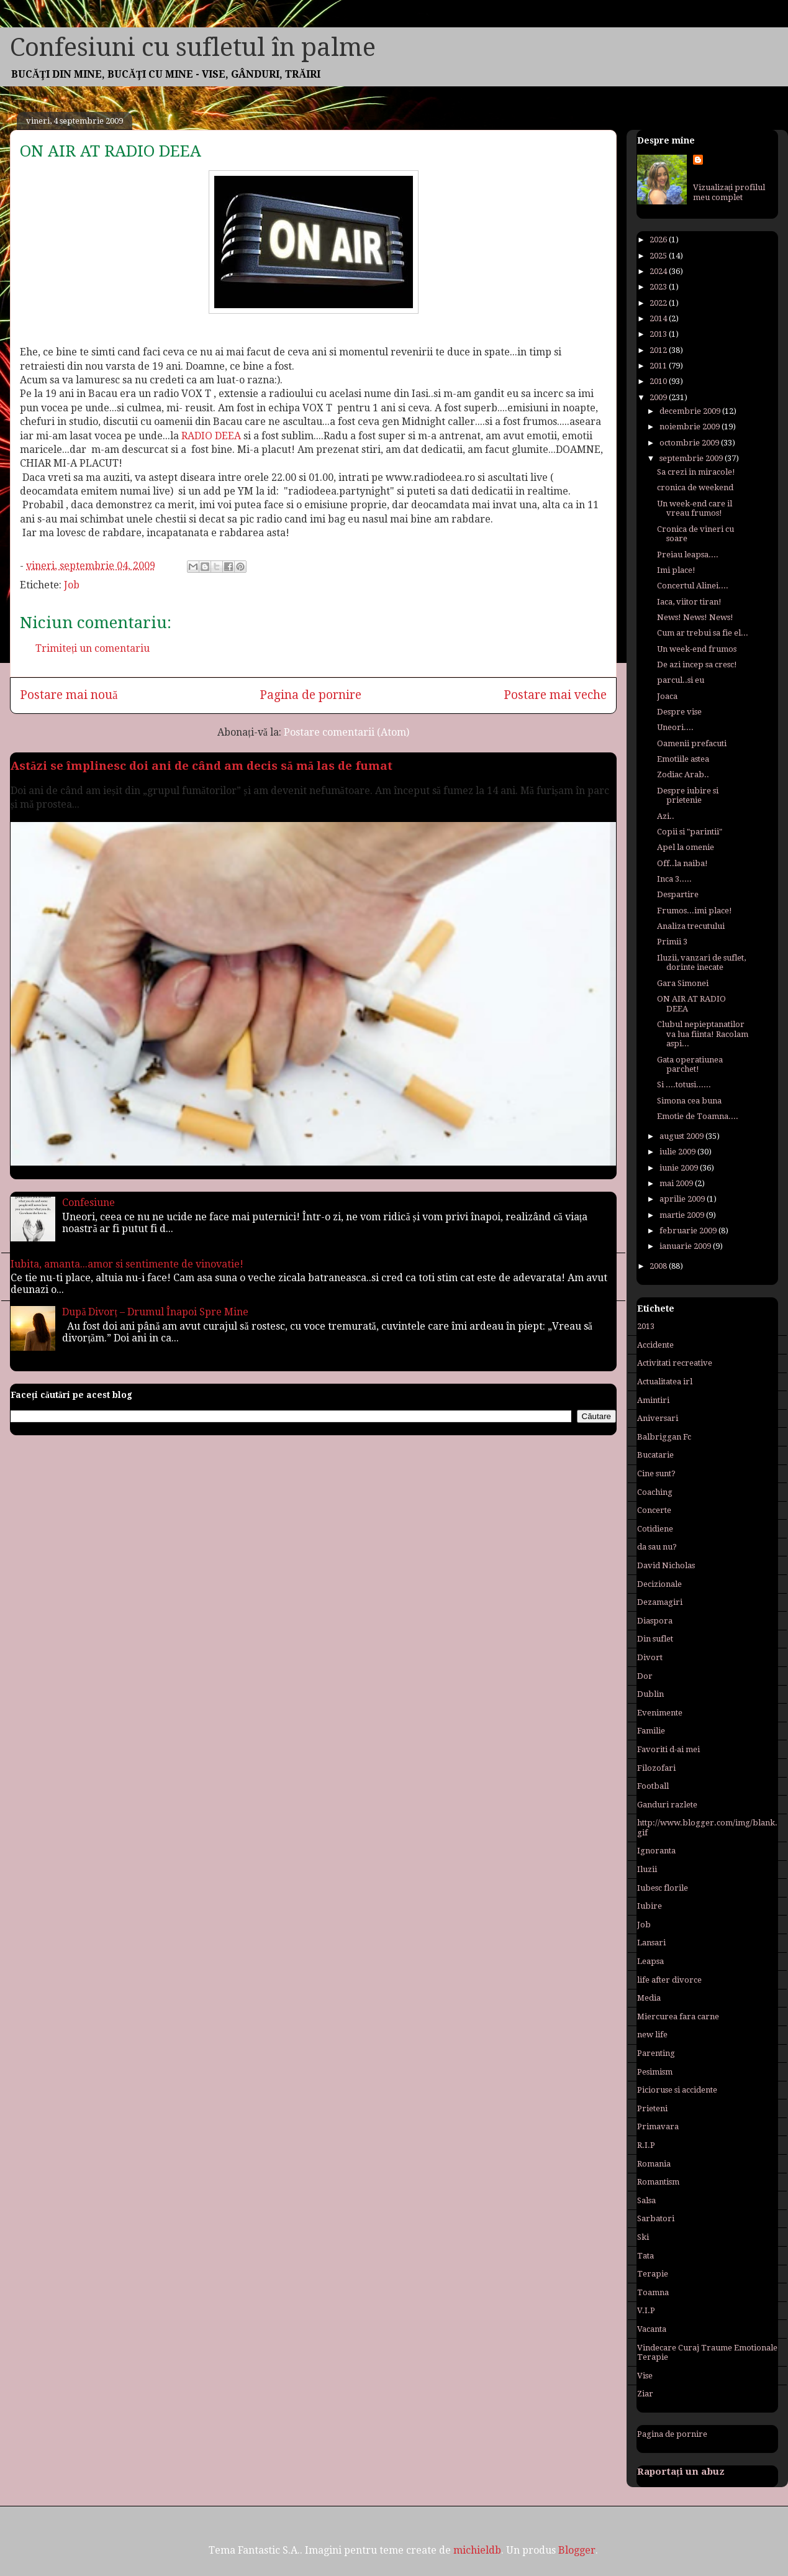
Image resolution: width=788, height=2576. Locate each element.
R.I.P (646, 2145)
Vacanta (651, 2329)
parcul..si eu (680, 680)
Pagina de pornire (310, 695)
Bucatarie (655, 1454)
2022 (659, 303)
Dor (645, 1676)
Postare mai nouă (69, 695)
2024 (659, 271)
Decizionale (659, 1584)
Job (71, 585)
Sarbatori (655, 2218)
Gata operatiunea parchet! (690, 1064)
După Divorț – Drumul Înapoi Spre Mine (155, 1312)
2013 (659, 334)
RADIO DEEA (211, 436)
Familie (651, 1730)
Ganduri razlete (667, 1804)
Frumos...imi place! (694, 910)
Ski (643, 2237)
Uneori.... (675, 727)
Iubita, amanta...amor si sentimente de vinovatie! (127, 1264)
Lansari (651, 1942)
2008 (659, 1266)
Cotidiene (655, 1528)
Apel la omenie (685, 847)
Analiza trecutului (691, 926)
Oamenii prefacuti (692, 743)
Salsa (646, 2200)
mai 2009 (677, 1183)
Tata (645, 2255)
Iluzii (647, 1869)
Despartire (678, 894)
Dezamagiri (659, 1602)
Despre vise (679, 711)
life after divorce (669, 1980)
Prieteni (652, 2108)
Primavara (658, 2126)
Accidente (655, 1345)
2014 (659, 318)
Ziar (645, 2393)
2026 (659, 239)
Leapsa (650, 1961)
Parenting (656, 2053)
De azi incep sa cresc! (697, 664)
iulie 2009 (678, 1151)
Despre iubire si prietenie (687, 795)
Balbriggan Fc (664, 1436)
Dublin (650, 1694)
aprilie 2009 (683, 1199)
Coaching (655, 1492)
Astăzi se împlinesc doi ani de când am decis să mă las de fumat (201, 765)
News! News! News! (695, 617)
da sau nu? (657, 1546)
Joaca (667, 696)
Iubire (649, 1906)
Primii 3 (672, 941)
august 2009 (682, 1136)
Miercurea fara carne (678, 2016)
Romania (654, 2163)
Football (653, 1786)
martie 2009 (682, 1215)
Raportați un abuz (681, 2471)
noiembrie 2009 (690, 426)
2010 (659, 381)
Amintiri (653, 1400)
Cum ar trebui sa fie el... (702, 632)
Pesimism (655, 2071)
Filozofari (656, 1768)
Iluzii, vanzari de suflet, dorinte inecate (701, 962)
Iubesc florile (662, 1888)
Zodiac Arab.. (683, 774)
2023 (659, 286)
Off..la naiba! (682, 863)
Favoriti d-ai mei (668, 1749)
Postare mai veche (555, 695)
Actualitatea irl (664, 1381)
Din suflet (655, 1638)
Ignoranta (656, 1850)
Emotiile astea (683, 759)
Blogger (577, 2550)
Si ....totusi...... (684, 1084)
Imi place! (676, 570)
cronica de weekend (695, 487)
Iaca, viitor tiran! (689, 601)
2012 (659, 350)
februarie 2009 (688, 1230)
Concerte (654, 1510)
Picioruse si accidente (677, 2089)
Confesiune (88, 1202)
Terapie (652, 2273)
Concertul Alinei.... (692, 585)
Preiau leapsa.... (687, 554)
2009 (659, 397)
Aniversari (657, 1418)
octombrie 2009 (690, 442)
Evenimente (659, 1712)
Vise (645, 2375)
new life (652, 2034)
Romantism (658, 2181)
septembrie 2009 (692, 458)
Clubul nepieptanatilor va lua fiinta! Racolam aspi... (702, 1034)
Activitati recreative (674, 1363)
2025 (659, 255)
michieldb (477, 2550)
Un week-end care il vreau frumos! (694, 508)
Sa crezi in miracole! (696, 472)
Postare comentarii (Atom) (346, 732)
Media (649, 1998)
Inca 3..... (674, 879)
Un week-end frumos (696, 649)
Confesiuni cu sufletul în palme (193, 47)
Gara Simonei (683, 983)
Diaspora (655, 1620)
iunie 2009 (679, 1167)
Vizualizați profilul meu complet (729, 192)
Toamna (653, 2292)
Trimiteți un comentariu (92, 648)
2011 (659, 365)
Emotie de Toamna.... (697, 1116)
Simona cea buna (689, 1100)
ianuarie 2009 (686, 1246)
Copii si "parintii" (689, 831)
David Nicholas (666, 1565)
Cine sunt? (656, 1473)
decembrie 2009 (690, 411)
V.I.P (646, 2310)
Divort (650, 1657)
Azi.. (665, 816)
